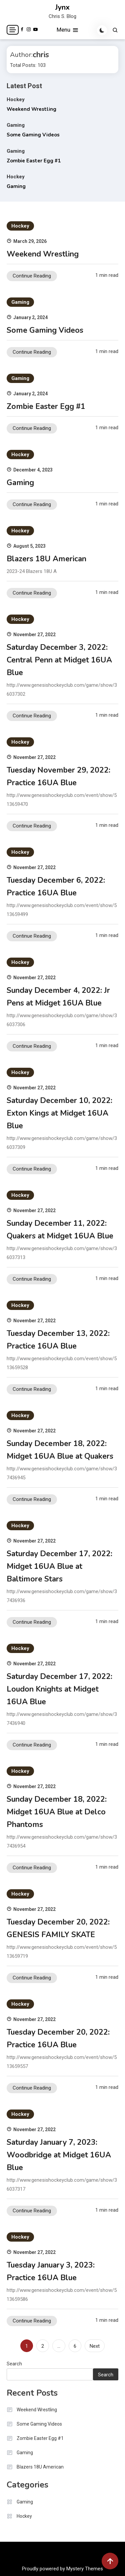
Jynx (62, 7)
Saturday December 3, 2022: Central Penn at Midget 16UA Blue (59, 660)
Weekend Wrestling (31, 109)
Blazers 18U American (46, 559)
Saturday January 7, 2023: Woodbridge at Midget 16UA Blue (59, 2155)
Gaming (16, 125)
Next (95, 2346)
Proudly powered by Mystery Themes (62, 2569)
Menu (68, 30)
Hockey (16, 99)
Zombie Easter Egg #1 (34, 160)
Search (14, 2364)
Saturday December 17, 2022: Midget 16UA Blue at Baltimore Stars (59, 1566)
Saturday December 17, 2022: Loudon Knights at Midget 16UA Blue (59, 1689)
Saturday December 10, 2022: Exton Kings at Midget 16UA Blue (59, 1113)
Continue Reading (32, 276)
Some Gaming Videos (33, 134)
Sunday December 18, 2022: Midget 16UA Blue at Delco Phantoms (57, 1812)
